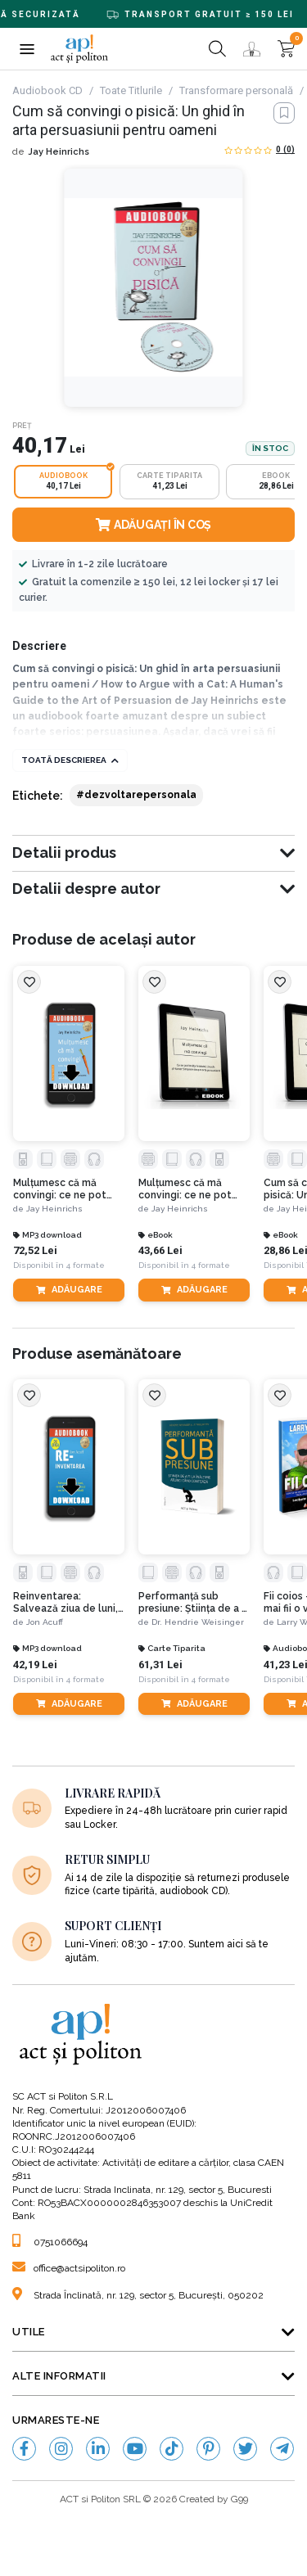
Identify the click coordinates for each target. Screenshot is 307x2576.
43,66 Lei (160, 1250)
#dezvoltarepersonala (136, 795)
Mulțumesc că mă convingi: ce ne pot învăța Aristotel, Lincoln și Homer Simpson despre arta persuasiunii (63, 1189)
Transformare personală (236, 90)
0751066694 (50, 2242)
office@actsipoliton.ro (68, 2268)
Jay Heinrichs (58, 152)
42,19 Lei (35, 1664)
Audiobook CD (47, 90)
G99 (239, 2499)
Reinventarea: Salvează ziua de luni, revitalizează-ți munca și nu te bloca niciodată (67, 1602)
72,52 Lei (35, 1250)
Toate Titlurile (131, 90)
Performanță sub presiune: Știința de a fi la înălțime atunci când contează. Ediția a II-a (192, 1602)
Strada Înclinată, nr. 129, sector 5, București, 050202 (138, 2295)
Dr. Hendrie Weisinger (197, 1621)
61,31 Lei (160, 1664)
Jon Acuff (44, 1621)
